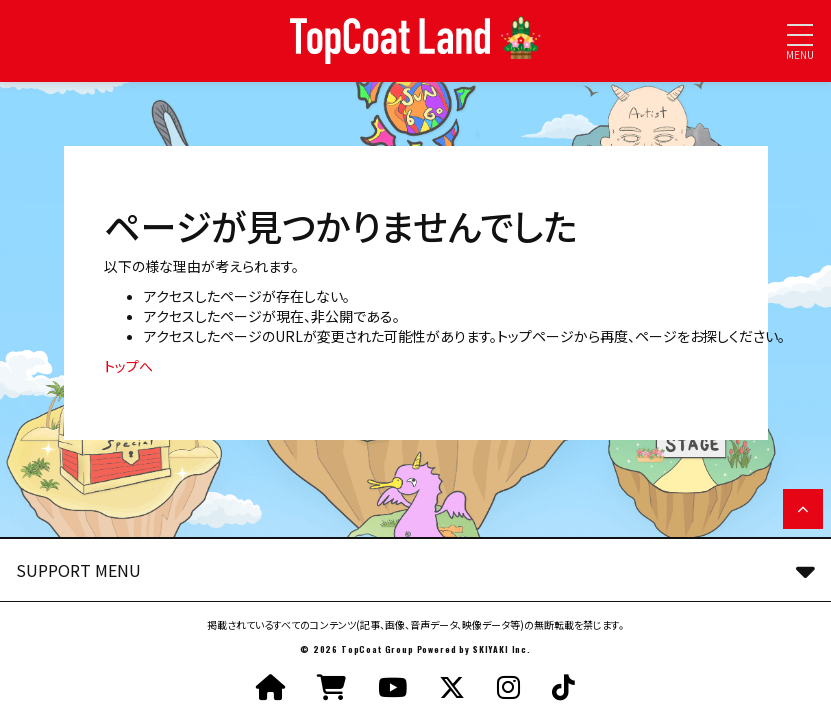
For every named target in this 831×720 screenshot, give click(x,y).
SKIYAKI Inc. (502, 649)
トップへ (128, 366)
